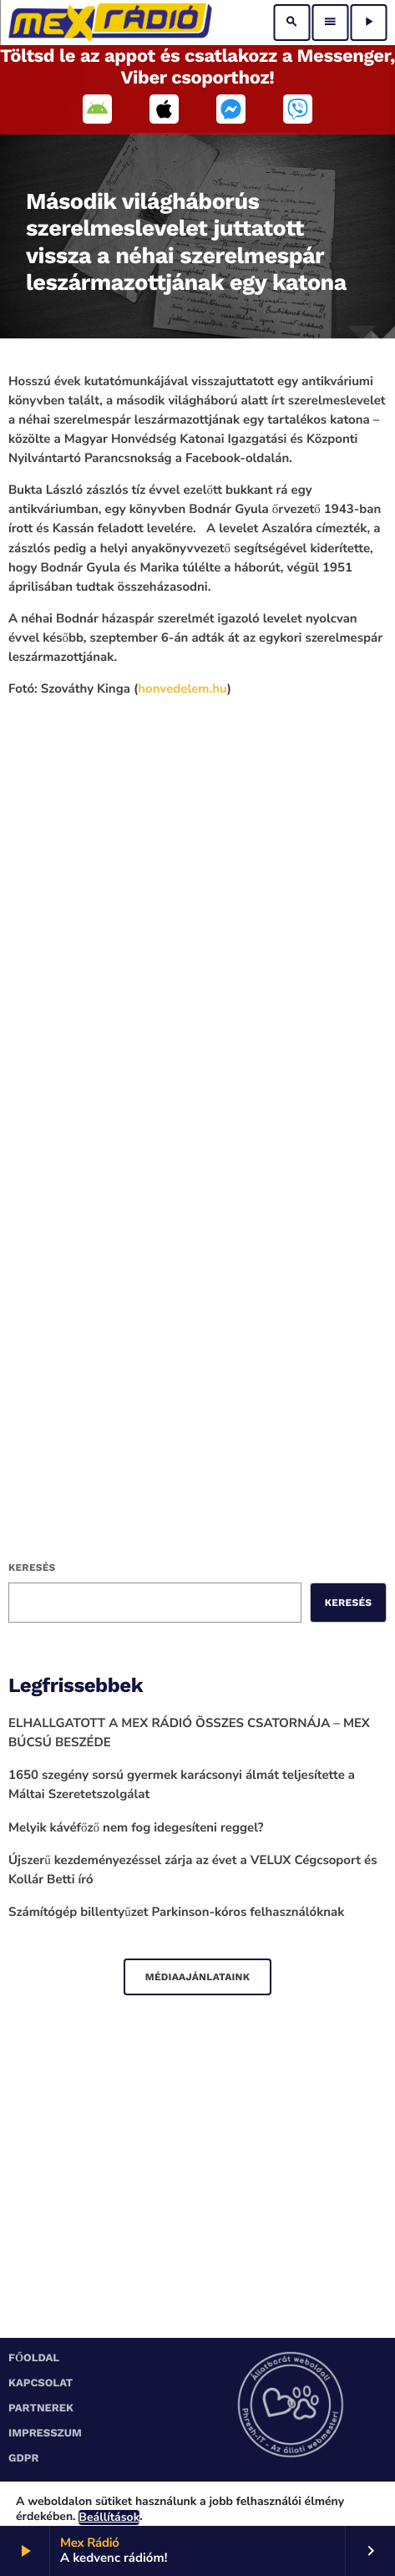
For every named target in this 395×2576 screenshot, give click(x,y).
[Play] (368, 22)
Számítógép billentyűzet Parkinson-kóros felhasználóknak (176, 1912)
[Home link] (109, 22)
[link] (182, 689)
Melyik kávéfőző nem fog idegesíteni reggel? (136, 1828)
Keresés (31, 1567)
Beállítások (108, 2517)
